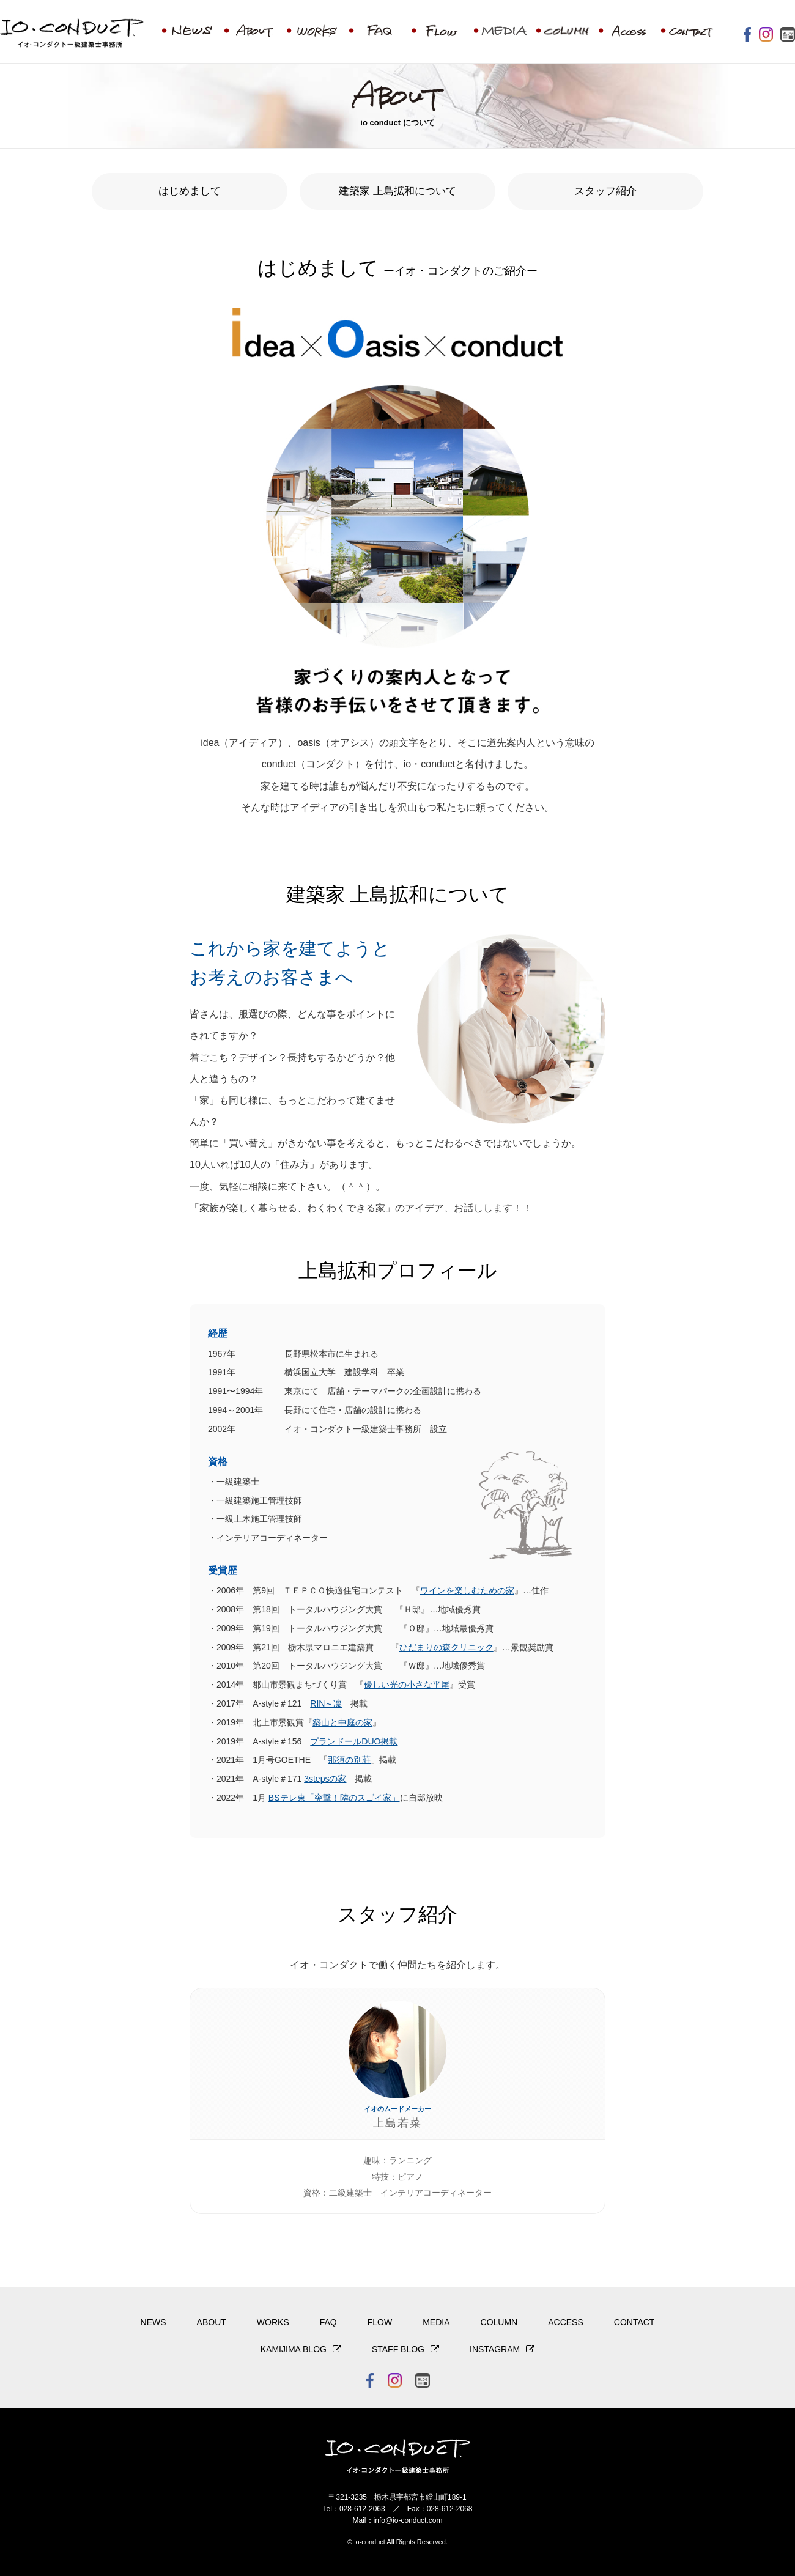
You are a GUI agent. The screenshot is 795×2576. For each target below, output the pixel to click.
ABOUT (211, 2322)
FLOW (380, 2322)
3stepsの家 (325, 1779)
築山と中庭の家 (342, 1722)
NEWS (153, 2322)
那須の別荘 (349, 1760)
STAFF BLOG (398, 2349)
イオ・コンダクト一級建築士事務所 (72, 34)
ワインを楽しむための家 (467, 1590)
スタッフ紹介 (605, 191)
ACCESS (565, 2322)
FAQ (328, 2322)
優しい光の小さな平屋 (406, 1684)
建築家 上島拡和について (397, 191)
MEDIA (436, 2322)
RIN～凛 (326, 1703)
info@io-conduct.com (408, 2520)
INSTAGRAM (495, 2349)
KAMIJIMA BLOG (294, 2349)
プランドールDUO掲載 (354, 1741)
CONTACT (634, 2322)
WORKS (273, 2322)
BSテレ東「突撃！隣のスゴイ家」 (334, 1798)
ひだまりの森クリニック (446, 1647)
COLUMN (499, 2322)
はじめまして (189, 191)
